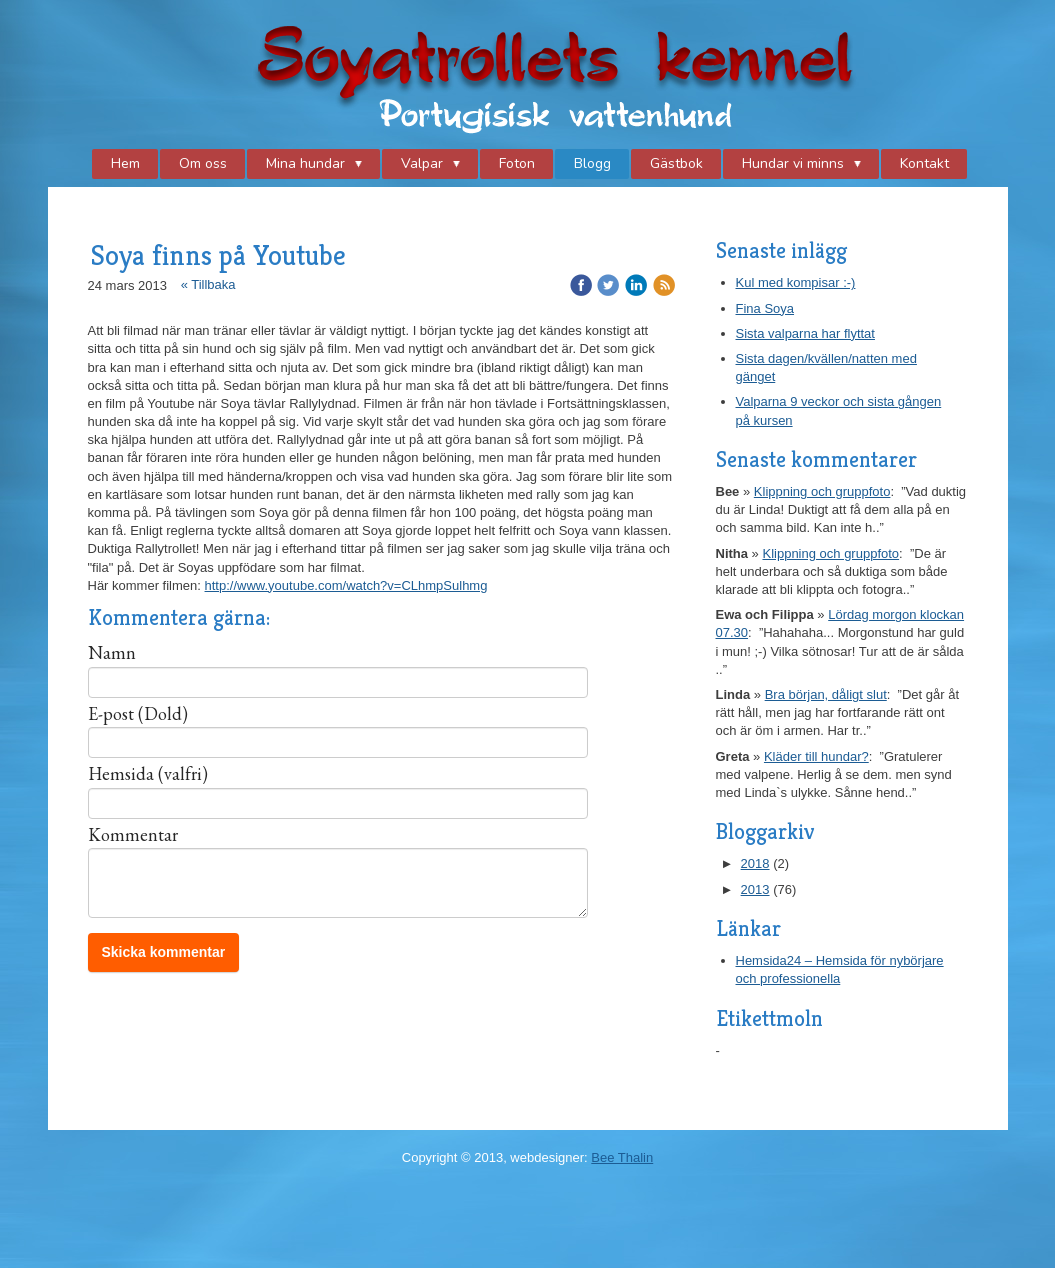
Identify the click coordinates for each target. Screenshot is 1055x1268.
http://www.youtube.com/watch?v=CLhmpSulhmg (346, 585)
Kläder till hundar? (816, 756)
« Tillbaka (208, 284)
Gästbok (676, 163)
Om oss (203, 163)
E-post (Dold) (138, 714)
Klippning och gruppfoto (822, 491)
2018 (755, 863)
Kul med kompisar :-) (796, 282)
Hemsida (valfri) (148, 774)
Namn (112, 653)
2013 (755, 889)
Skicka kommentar (164, 952)
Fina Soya (765, 308)
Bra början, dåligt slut (826, 694)
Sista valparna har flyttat (805, 333)
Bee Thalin (622, 1157)
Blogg (592, 163)
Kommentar (133, 835)
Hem (125, 163)
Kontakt (924, 163)
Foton (517, 163)
